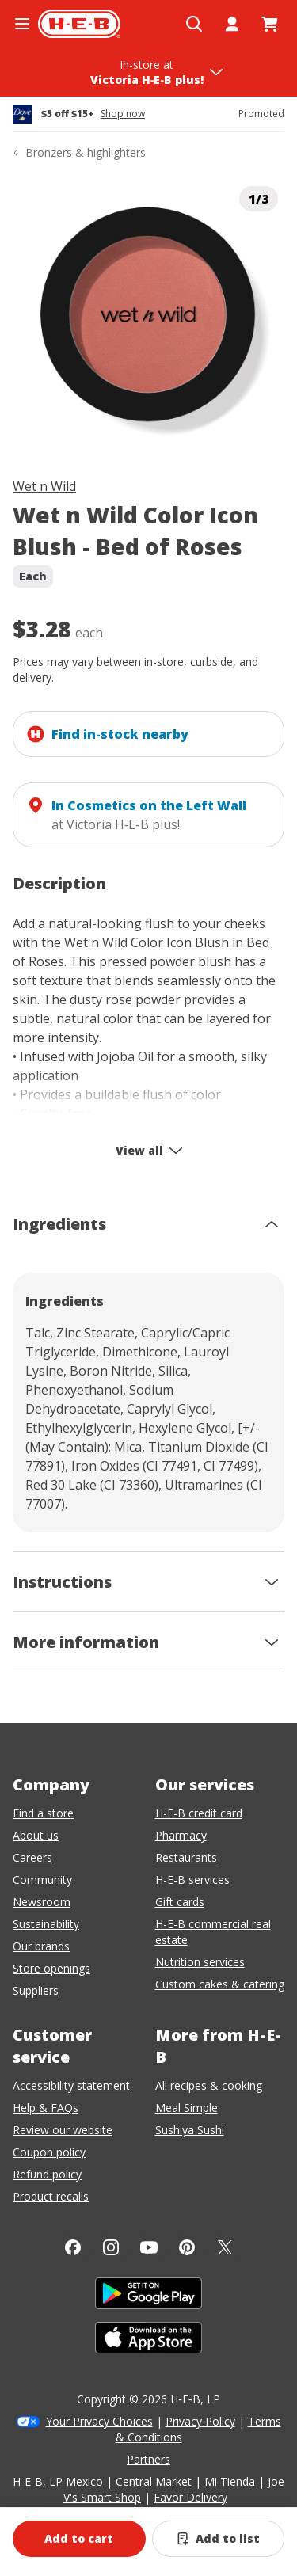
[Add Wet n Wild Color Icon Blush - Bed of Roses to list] (218, 2539)
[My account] (232, 24)
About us (36, 1835)
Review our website (62, 2129)
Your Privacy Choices (99, 2421)
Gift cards (179, 1901)
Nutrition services (200, 1961)
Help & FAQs (45, 2107)
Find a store (43, 1813)
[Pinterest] (186, 2247)
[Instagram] (110, 2247)
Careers (32, 1857)
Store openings (51, 1968)
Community (42, 1879)
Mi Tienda (229, 2481)
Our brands (41, 1946)
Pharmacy (181, 1835)
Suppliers (36, 1990)
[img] (148, 315)
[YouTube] (148, 2247)
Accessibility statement (71, 2085)
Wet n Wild (44, 486)
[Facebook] (72, 2247)
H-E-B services (192, 1879)
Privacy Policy (200, 2421)
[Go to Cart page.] (270, 24)
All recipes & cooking (208, 2085)
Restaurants (186, 1857)
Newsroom (41, 1901)
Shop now (123, 114)
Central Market (154, 2481)
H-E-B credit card (198, 1813)
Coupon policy (49, 2151)
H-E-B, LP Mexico (58, 2481)
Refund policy (47, 2174)
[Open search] (194, 24)
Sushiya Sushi (189, 2129)
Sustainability (46, 1923)
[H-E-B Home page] (79, 24)
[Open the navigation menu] (22, 23)
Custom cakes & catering (219, 1984)
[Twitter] (225, 2247)
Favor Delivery (190, 2497)
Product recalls (51, 2196)
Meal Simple (186, 2107)
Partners (148, 2459)
